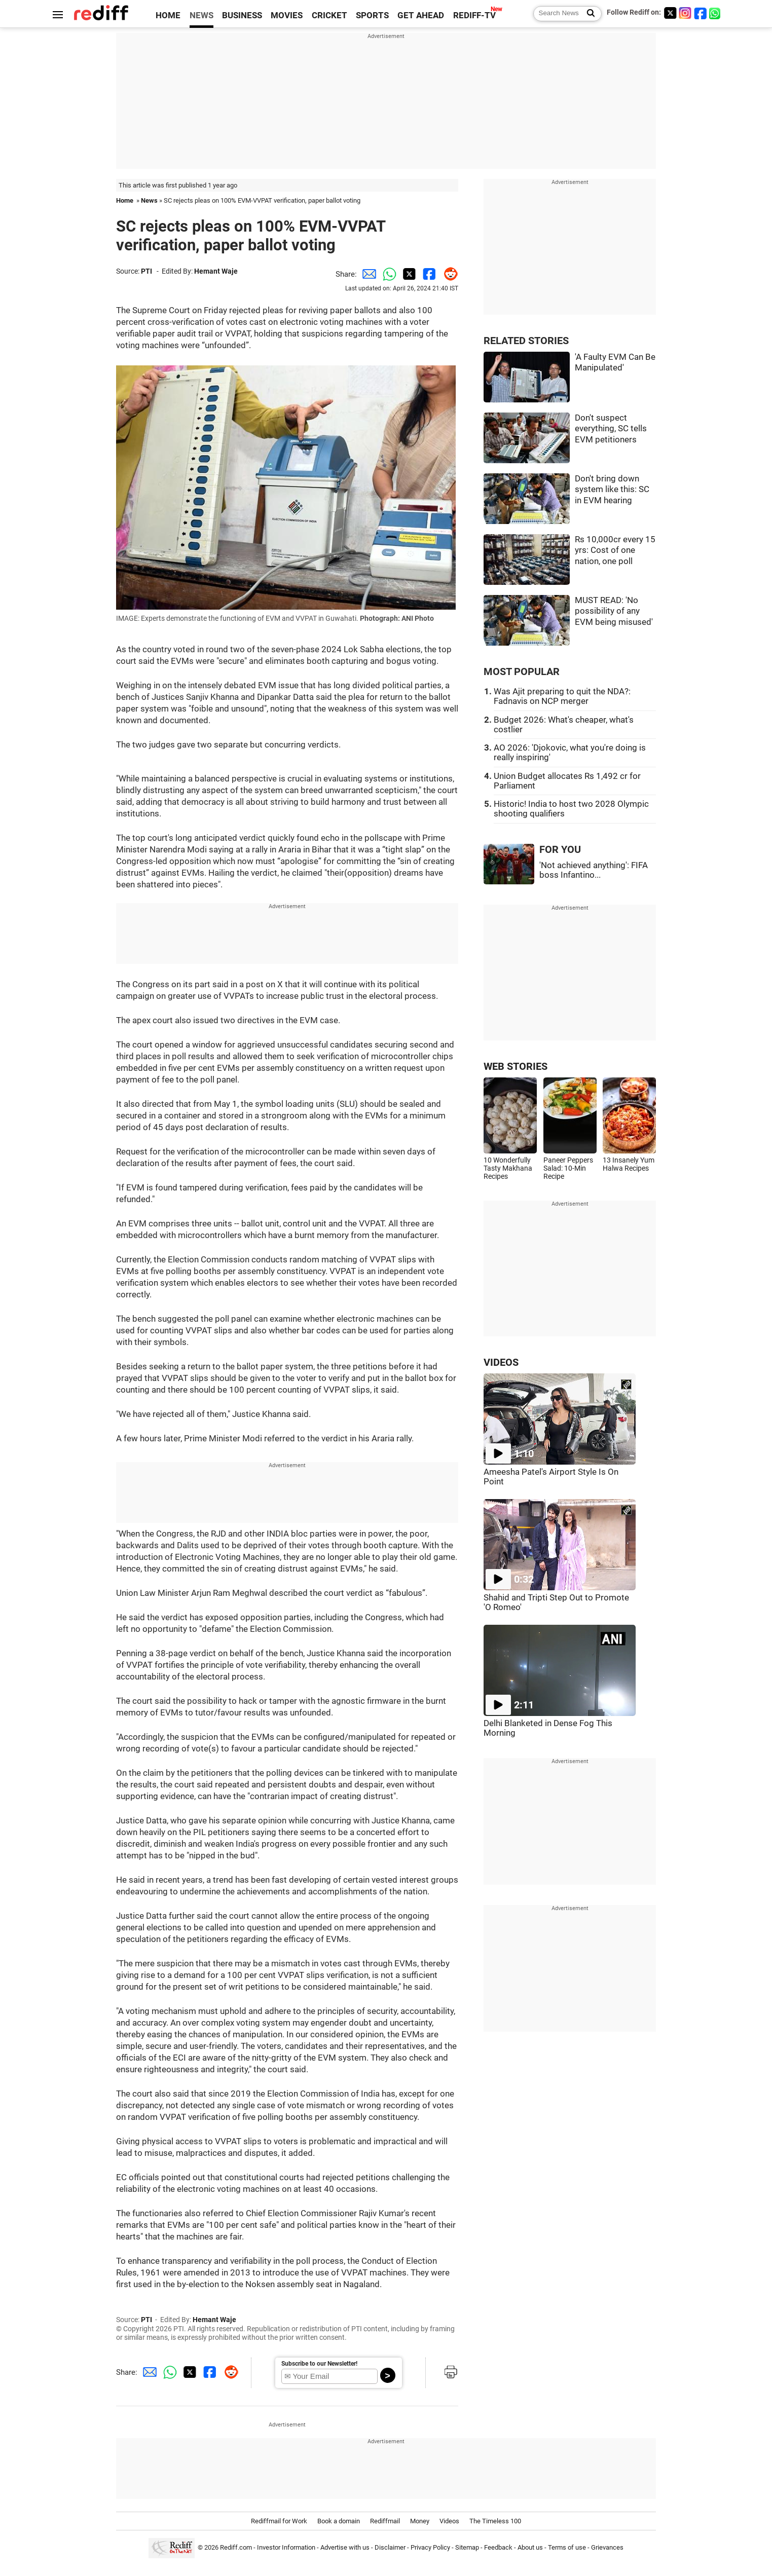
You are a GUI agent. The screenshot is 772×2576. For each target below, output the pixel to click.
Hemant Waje (216, 271)
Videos (449, 2521)
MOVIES (287, 15)
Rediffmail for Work (279, 2521)
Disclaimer (390, 2548)
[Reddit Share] (448, 274)
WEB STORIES (515, 1066)
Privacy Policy (430, 2548)
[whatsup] (715, 13)
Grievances (607, 2548)
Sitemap (467, 2548)
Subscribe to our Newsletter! (319, 2363)
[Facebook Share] (428, 274)
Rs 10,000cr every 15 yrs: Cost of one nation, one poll (615, 550)
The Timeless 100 (495, 2521)
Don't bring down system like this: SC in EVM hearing (612, 489)
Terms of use (567, 2548)
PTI (146, 271)
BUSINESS (242, 15)
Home (124, 200)
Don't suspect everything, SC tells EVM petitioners (611, 428)
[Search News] (588, 14)
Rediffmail (385, 2521)
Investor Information (286, 2548)
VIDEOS (501, 1362)
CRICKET (329, 15)
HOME (168, 15)
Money (419, 2521)
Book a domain (338, 2521)
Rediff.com (236, 2548)
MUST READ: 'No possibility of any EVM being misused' (614, 611)
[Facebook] (700, 13)
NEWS (201, 15)
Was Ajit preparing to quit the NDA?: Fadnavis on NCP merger (562, 696)
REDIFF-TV (474, 15)
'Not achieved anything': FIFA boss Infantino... (593, 870)
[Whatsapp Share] (387, 274)
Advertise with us (345, 2548)
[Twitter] (670, 13)
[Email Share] (367, 274)
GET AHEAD (420, 15)
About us (530, 2548)
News (149, 200)
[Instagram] (685, 13)
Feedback (498, 2548)
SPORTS (372, 15)
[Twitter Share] (407, 274)
